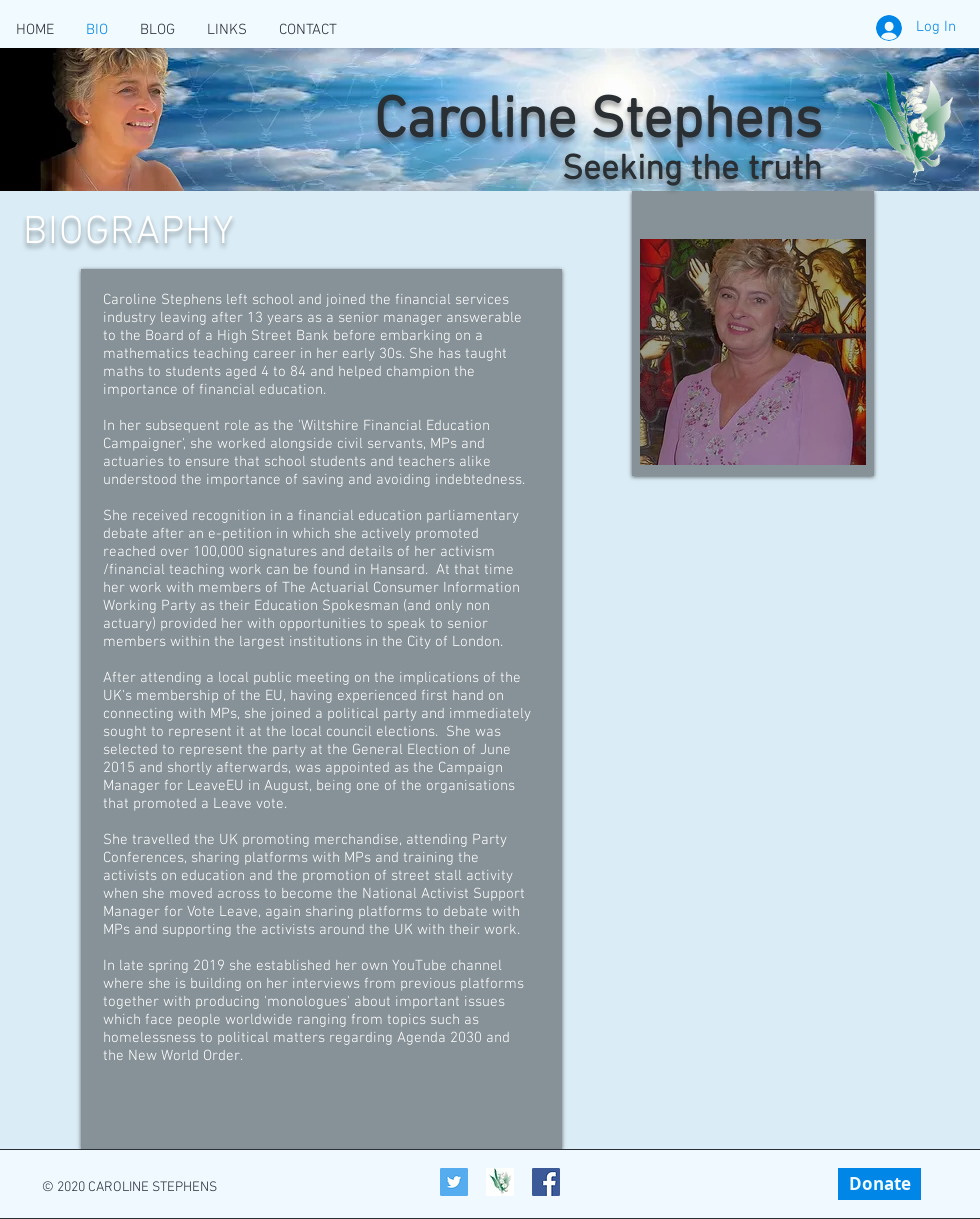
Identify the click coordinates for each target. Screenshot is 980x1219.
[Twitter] (454, 1182)
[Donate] (879, 1184)
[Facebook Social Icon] (546, 1182)
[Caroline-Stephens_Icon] (500, 1182)
